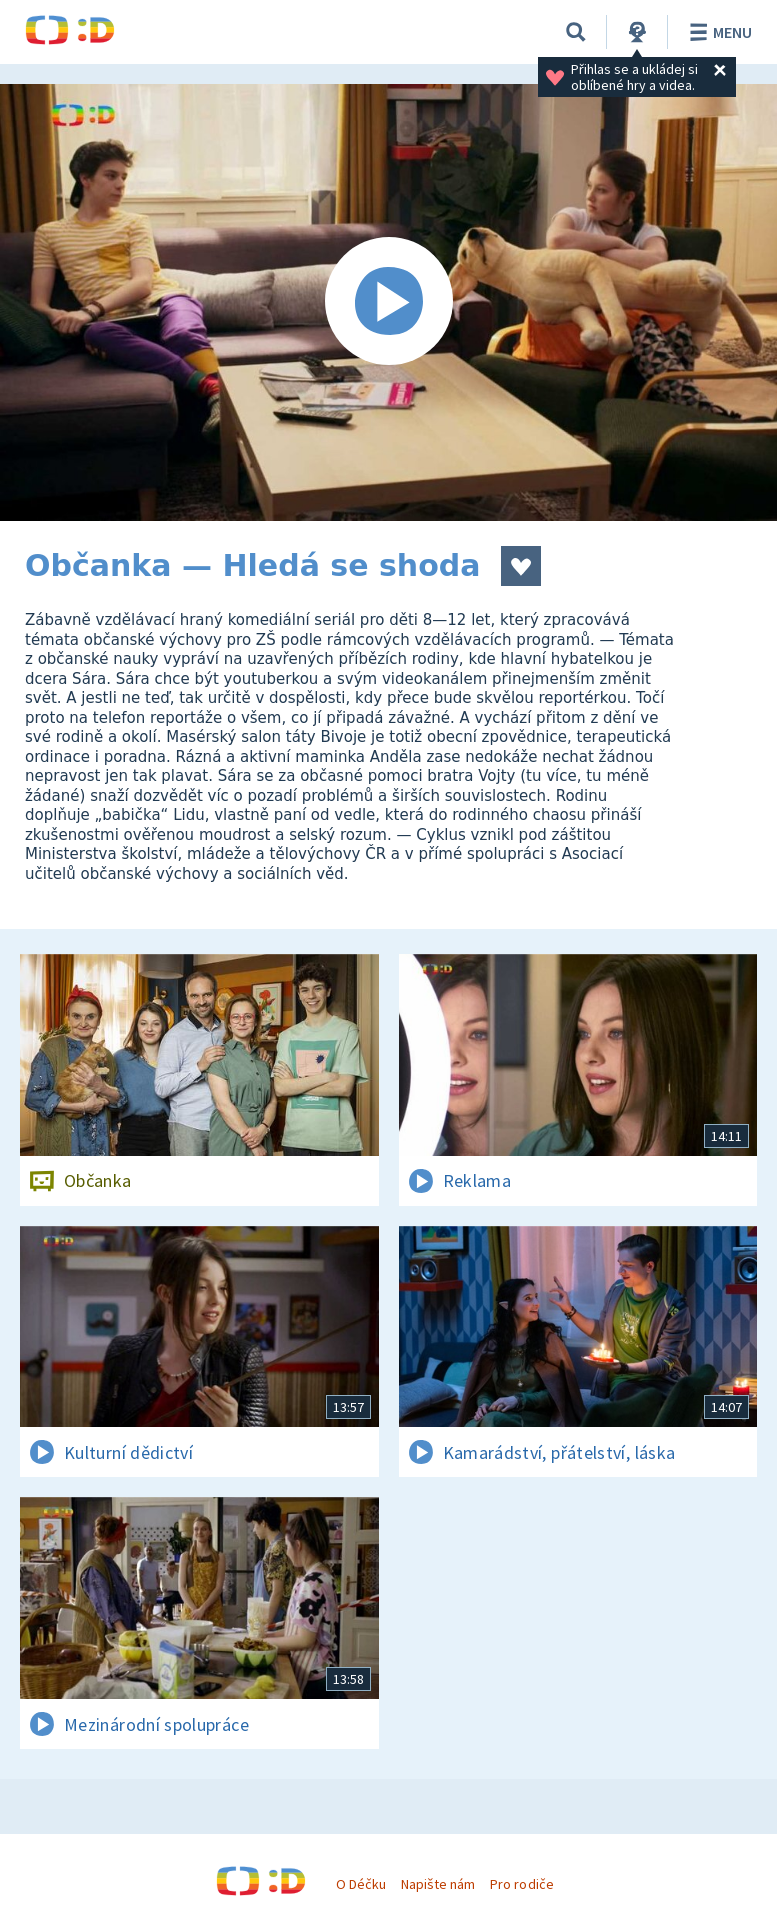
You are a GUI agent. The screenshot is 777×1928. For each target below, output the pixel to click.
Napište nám (438, 1884)
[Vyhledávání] (576, 32)
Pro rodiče (521, 1884)
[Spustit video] (388, 302)
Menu (717, 32)
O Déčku (361, 1884)
